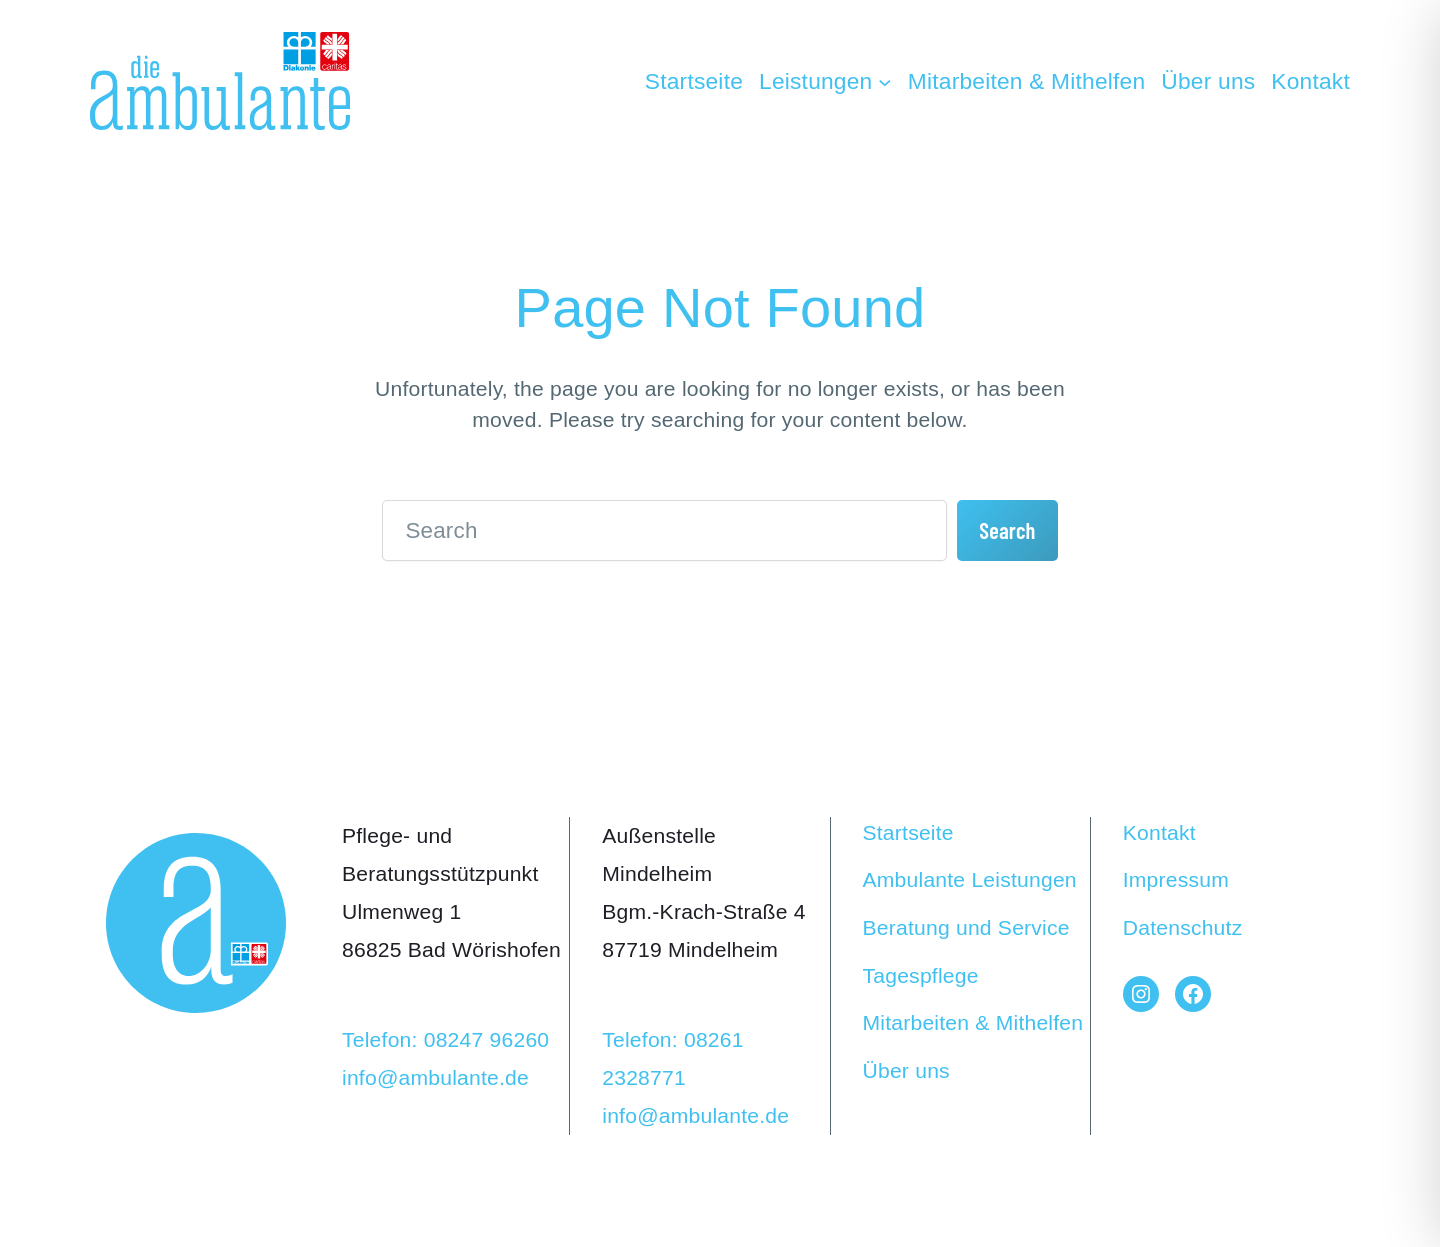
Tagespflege (921, 975)
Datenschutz (1183, 927)
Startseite (908, 832)
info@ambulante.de (435, 1077)
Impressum (1176, 879)
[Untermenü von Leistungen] (825, 81)
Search (1007, 530)
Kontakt (1159, 832)
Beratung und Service (966, 927)
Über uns (906, 1070)
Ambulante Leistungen (970, 879)
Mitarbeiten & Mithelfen (973, 1022)
